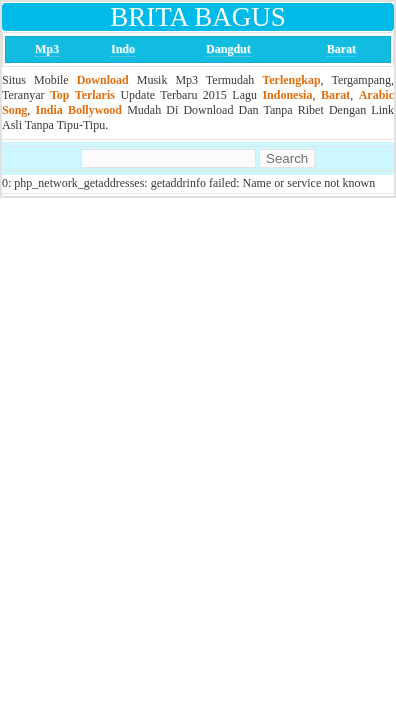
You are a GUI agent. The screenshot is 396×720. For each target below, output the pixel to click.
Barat (341, 49)
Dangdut (228, 49)
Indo (123, 49)
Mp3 (47, 49)
